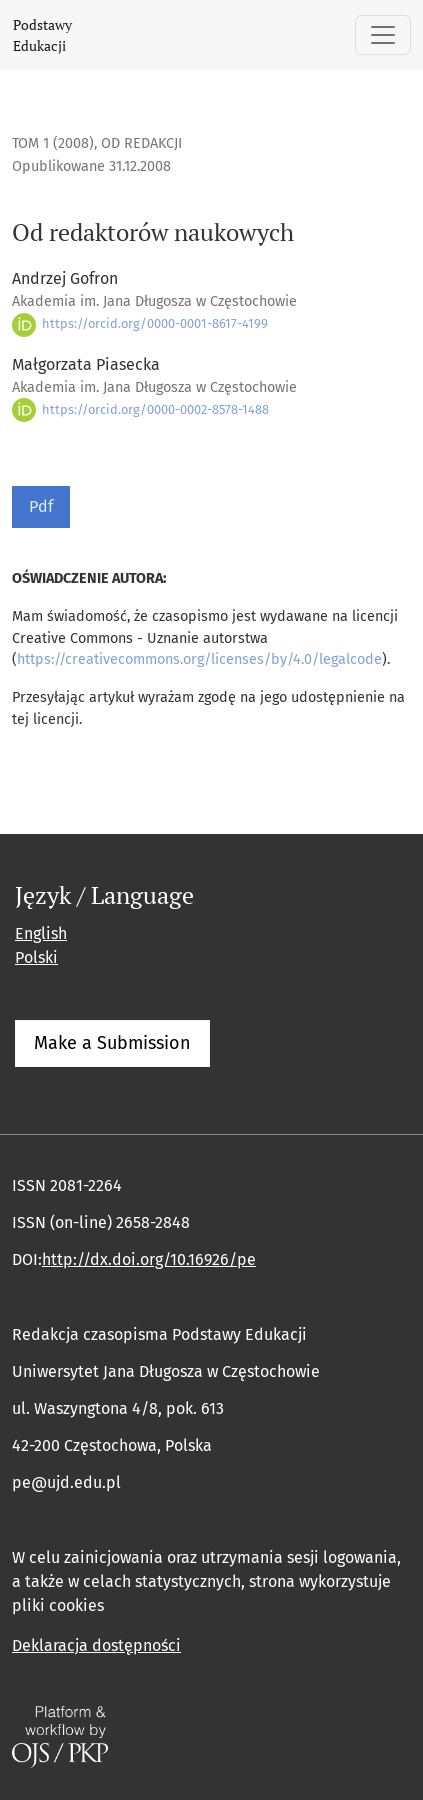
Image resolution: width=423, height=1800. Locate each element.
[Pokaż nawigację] (383, 35)
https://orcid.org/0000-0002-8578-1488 (140, 409)
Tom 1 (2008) (53, 143)
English (41, 933)
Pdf (41, 506)
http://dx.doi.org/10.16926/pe (149, 1259)
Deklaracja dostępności (96, 1645)
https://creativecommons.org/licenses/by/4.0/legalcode (199, 659)
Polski (36, 957)
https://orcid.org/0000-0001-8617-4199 (140, 323)
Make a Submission (112, 1043)
